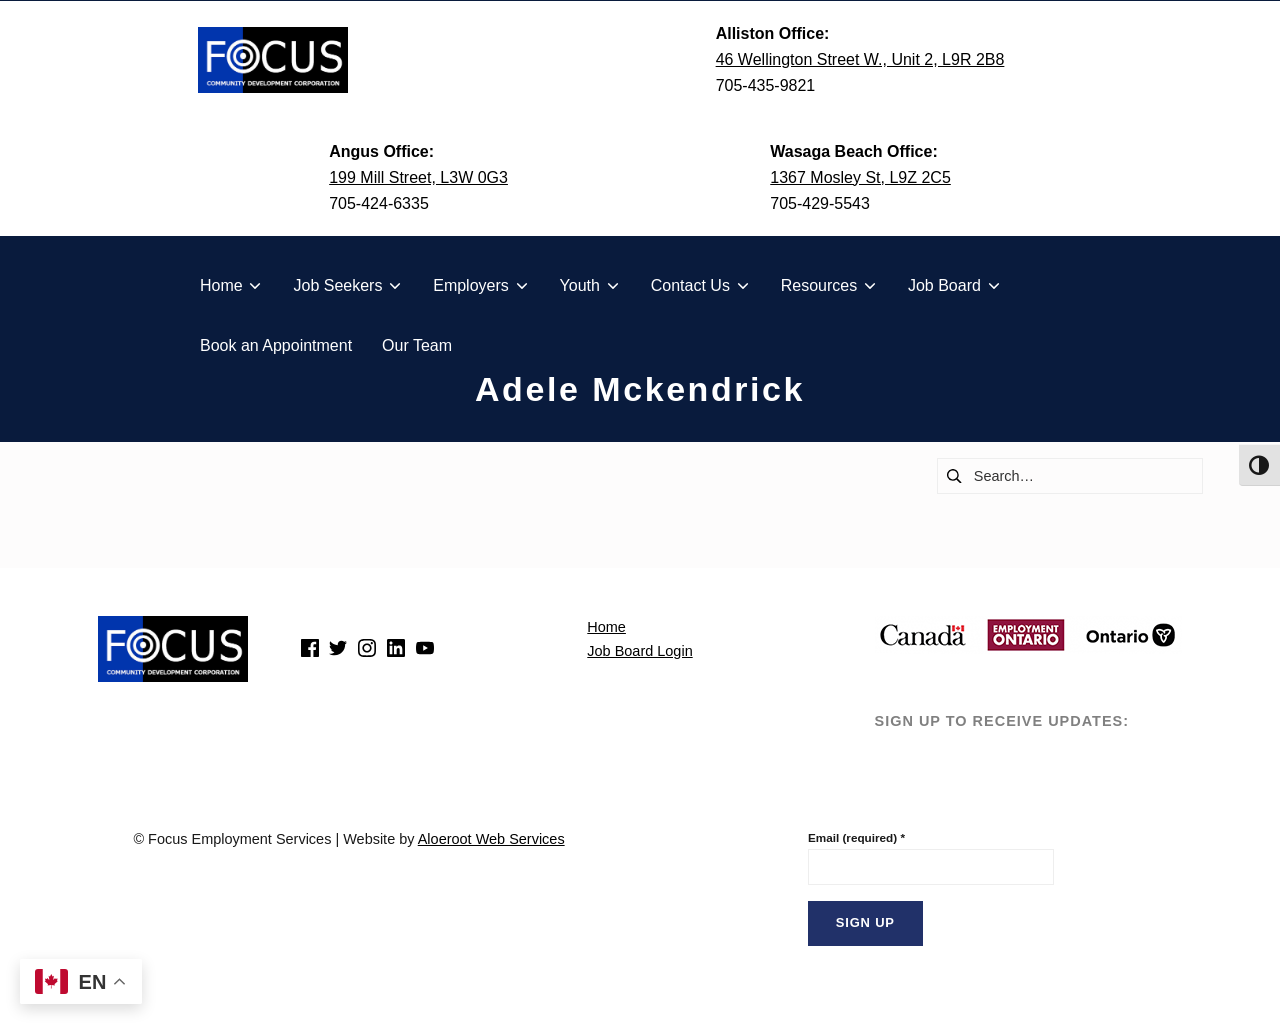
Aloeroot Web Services (491, 839)
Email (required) (856, 837)
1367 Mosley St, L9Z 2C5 (860, 177)
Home (606, 627)
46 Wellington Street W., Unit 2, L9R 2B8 (860, 59)
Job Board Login (639, 651)
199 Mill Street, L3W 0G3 (418, 177)
